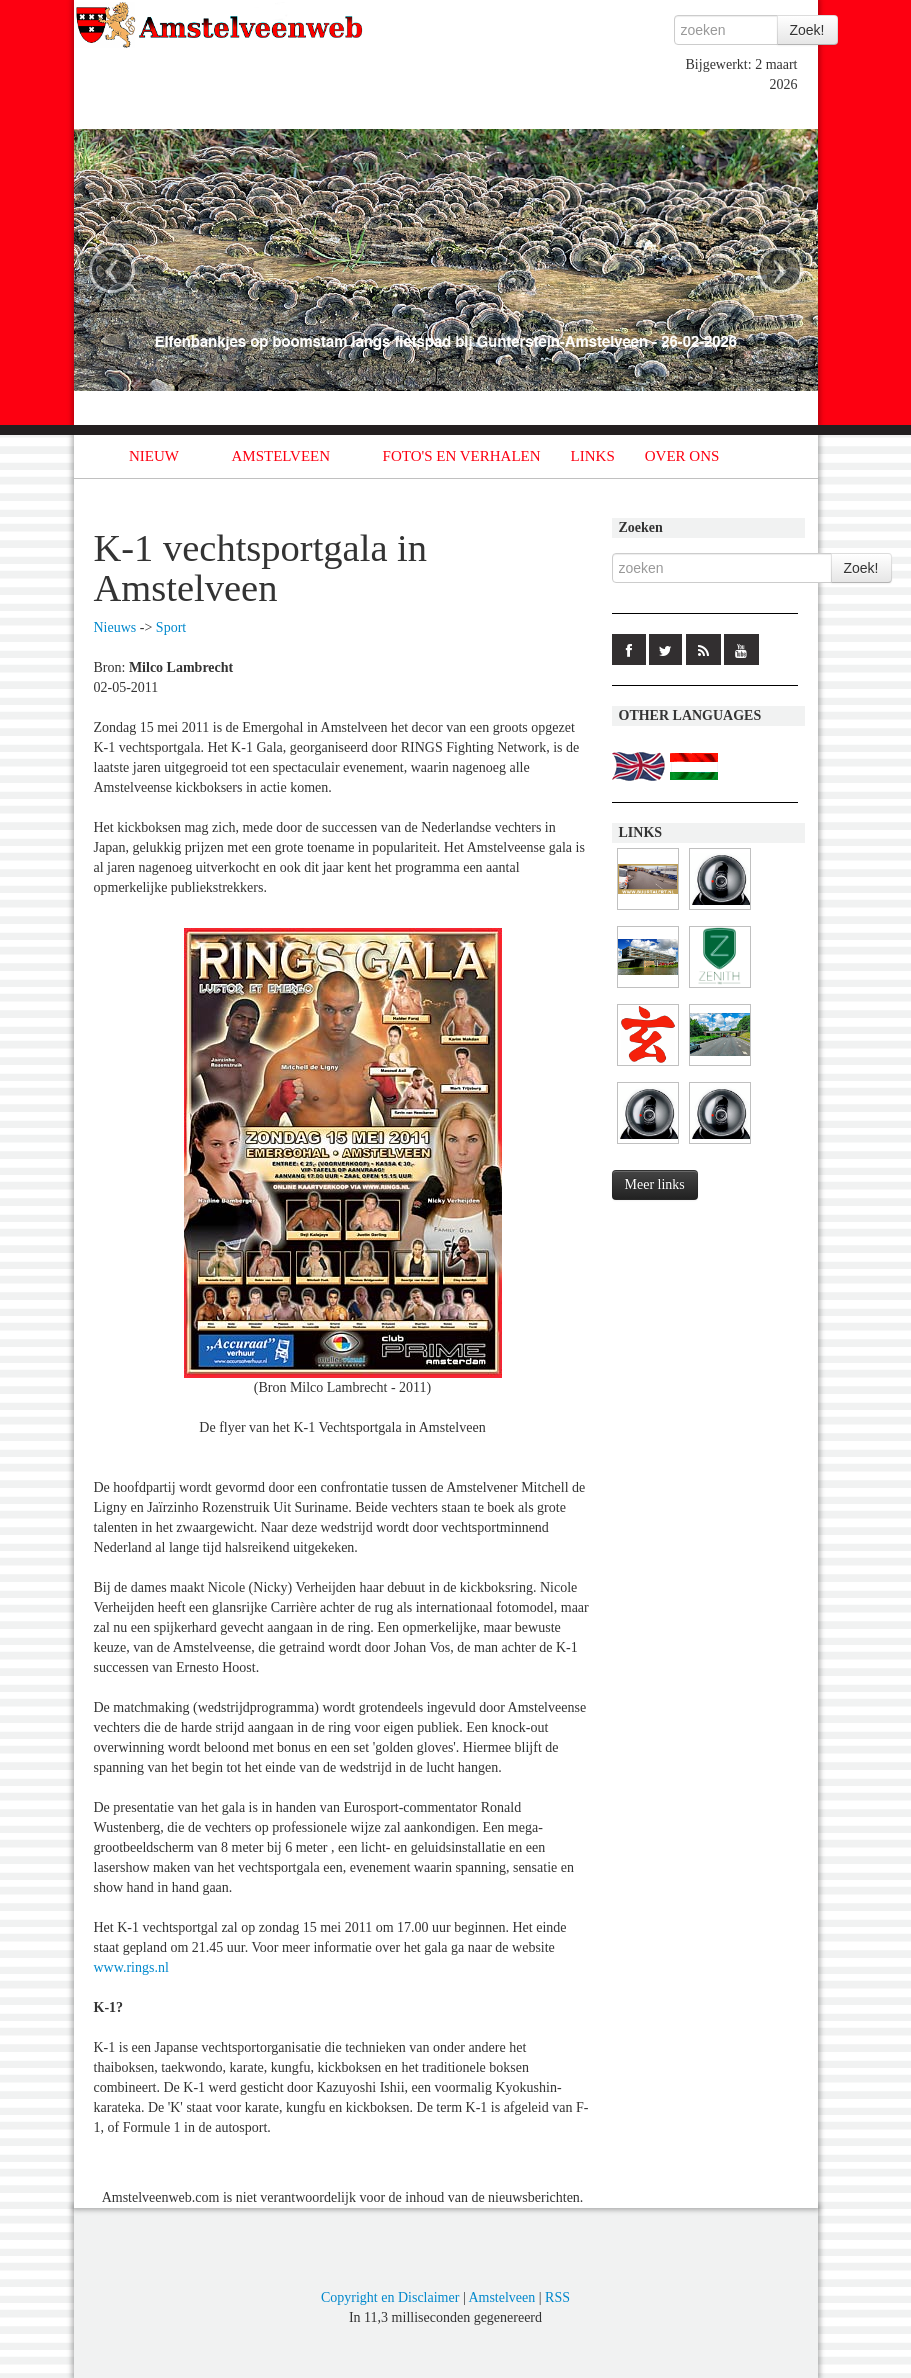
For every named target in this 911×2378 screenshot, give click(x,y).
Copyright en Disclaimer (390, 2297)
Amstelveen (501, 2297)
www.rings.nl (131, 1967)
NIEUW (154, 456)
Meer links (655, 1184)
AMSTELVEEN (280, 456)
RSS (557, 2297)
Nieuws (115, 627)
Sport (171, 627)
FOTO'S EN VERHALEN (462, 456)
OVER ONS (682, 456)
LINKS (593, 456)
